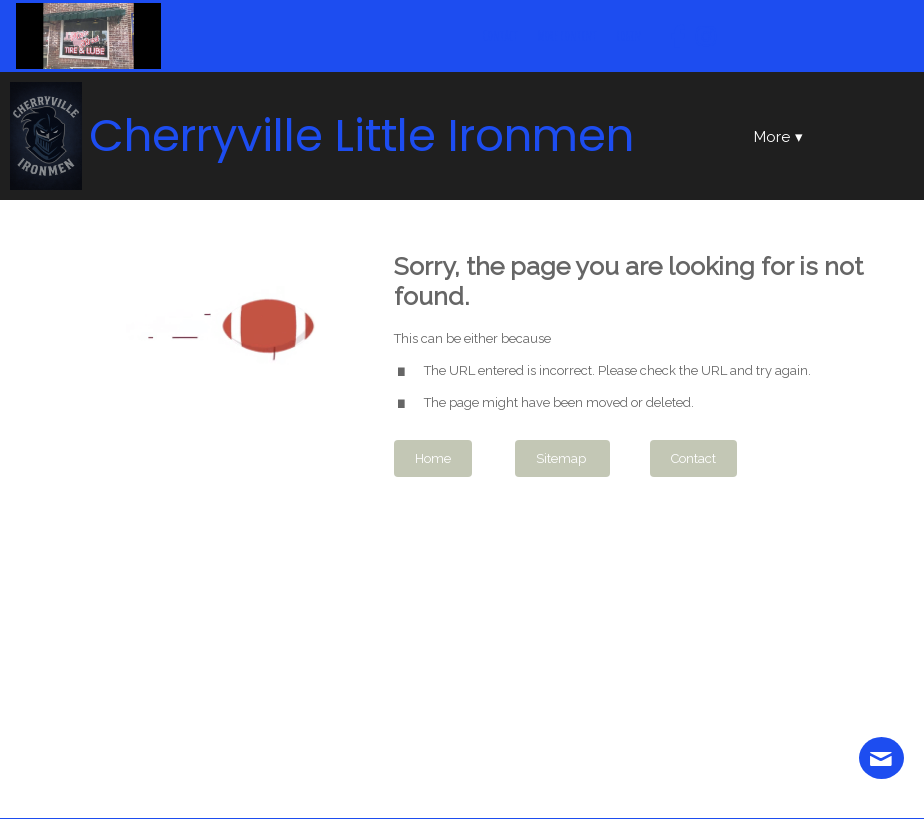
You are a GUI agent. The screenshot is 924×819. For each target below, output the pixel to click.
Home (433, 458)
